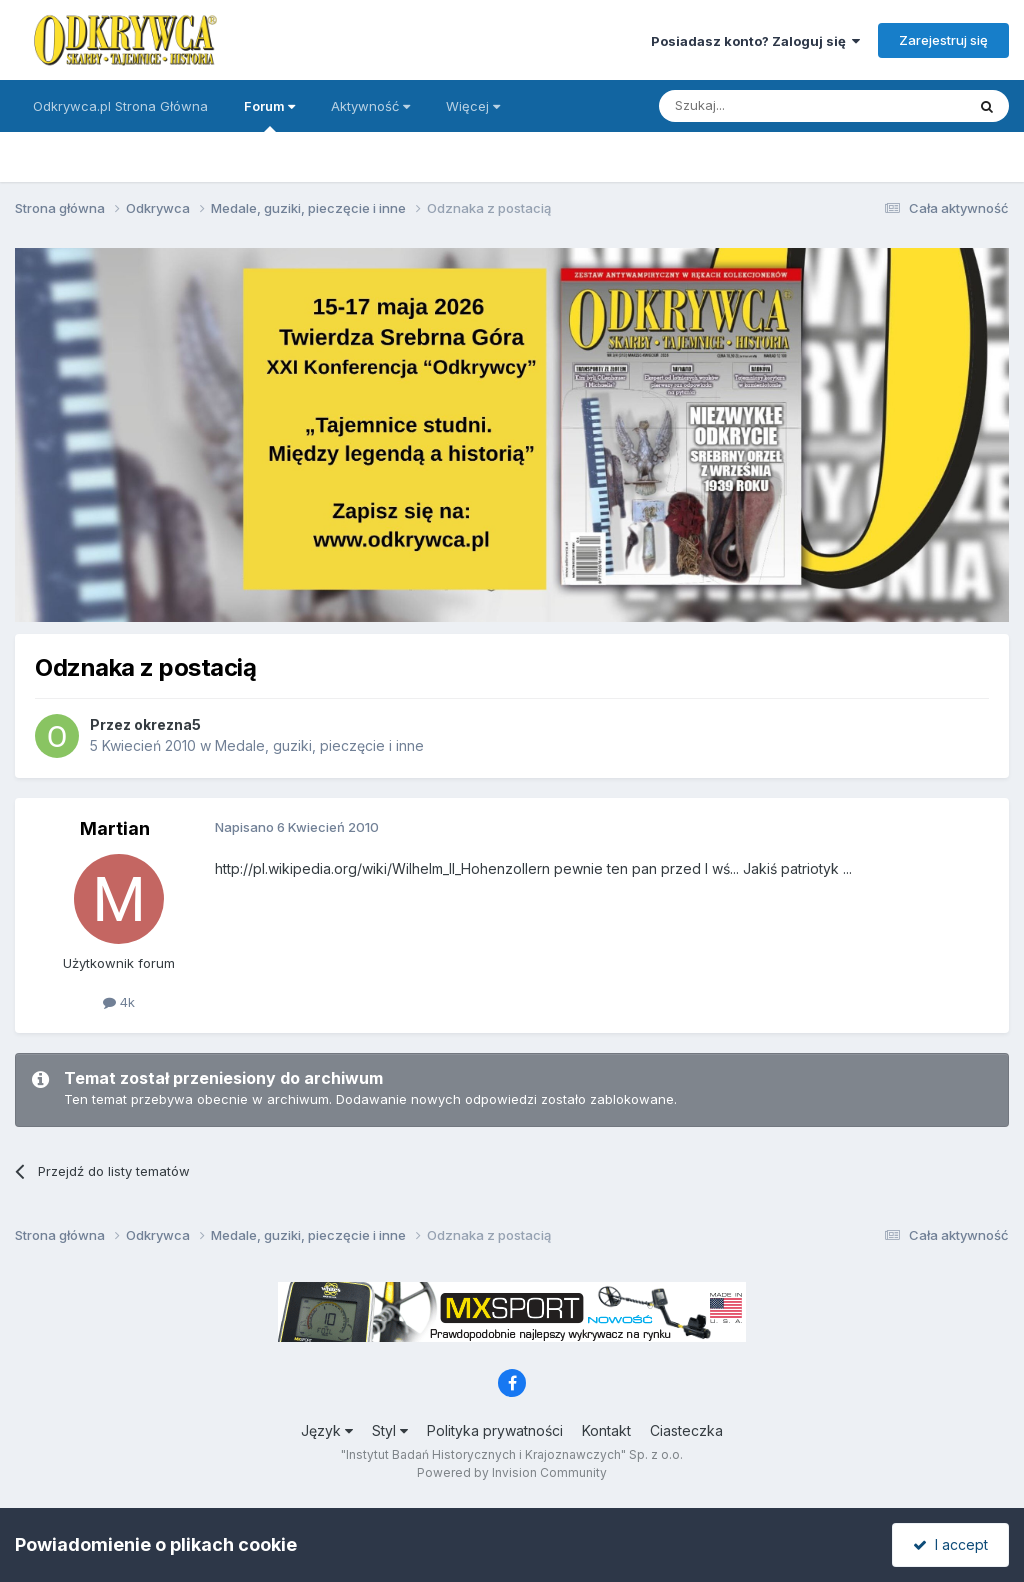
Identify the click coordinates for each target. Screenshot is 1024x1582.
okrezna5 (167, 724)
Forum (269, 115)
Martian (115, 828)
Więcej (473, 106)
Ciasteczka (686, 1430)
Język (327, 1430)
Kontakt (606, 1430)
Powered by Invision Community (512, 1472)
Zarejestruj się (943, 40)
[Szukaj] (762, 106)
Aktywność (370, 106)
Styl (390, 1430)
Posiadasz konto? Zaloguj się (755, 41)
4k (119, 1002)
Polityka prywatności (495, 1430)
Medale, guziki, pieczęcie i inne (319, 745)
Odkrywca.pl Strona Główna (120, 106)
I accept (950, 1544)
